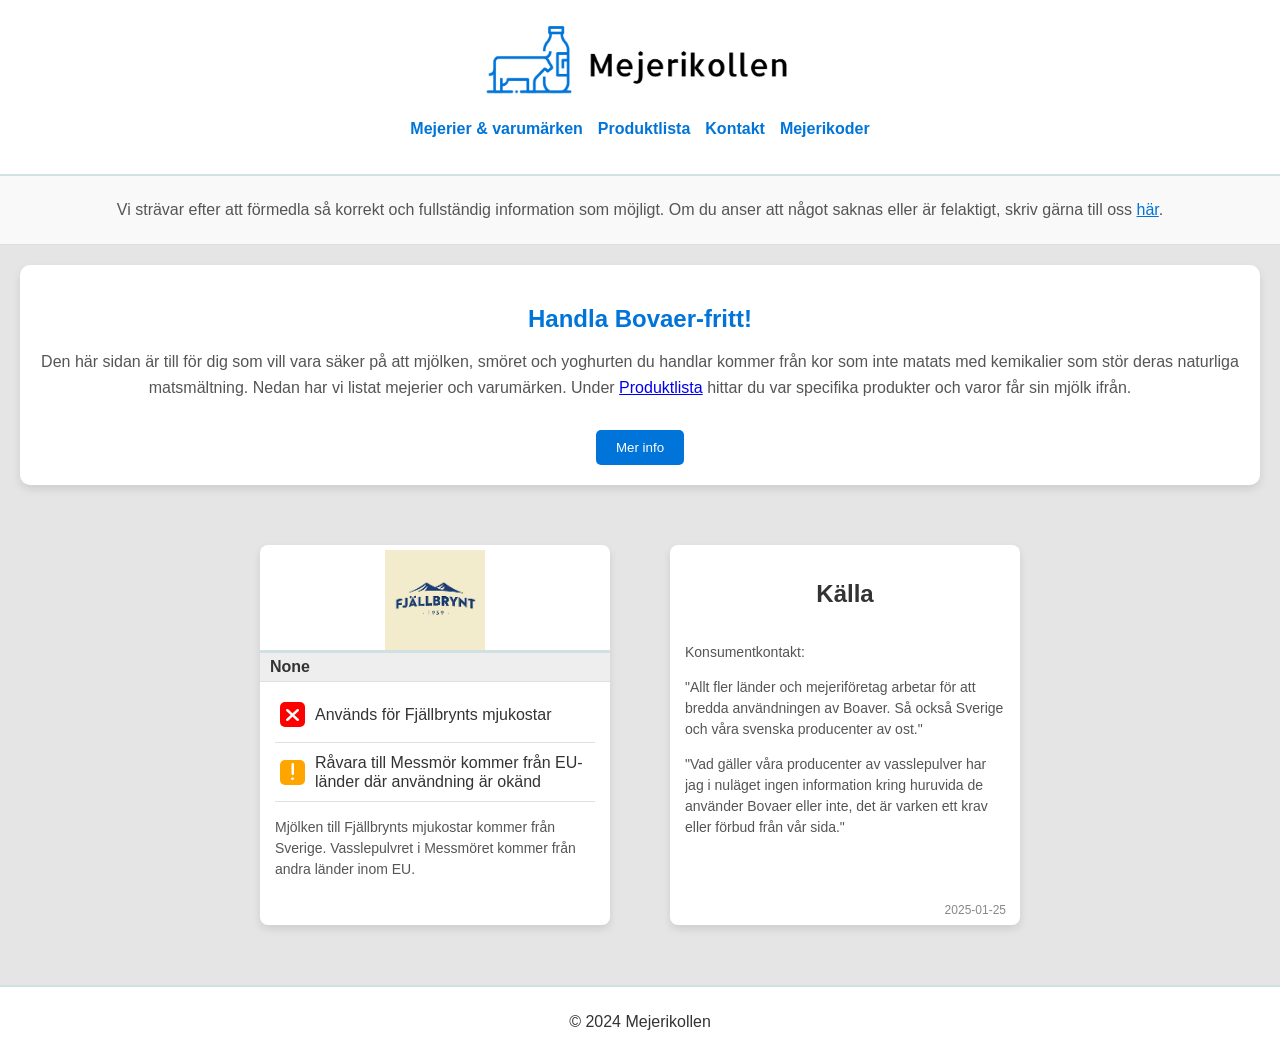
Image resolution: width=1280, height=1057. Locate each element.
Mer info (640, 447)
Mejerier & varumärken (496, 128)
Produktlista (644, 128)
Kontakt (735, 128)
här (1148, 209)
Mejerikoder (825, 128)
